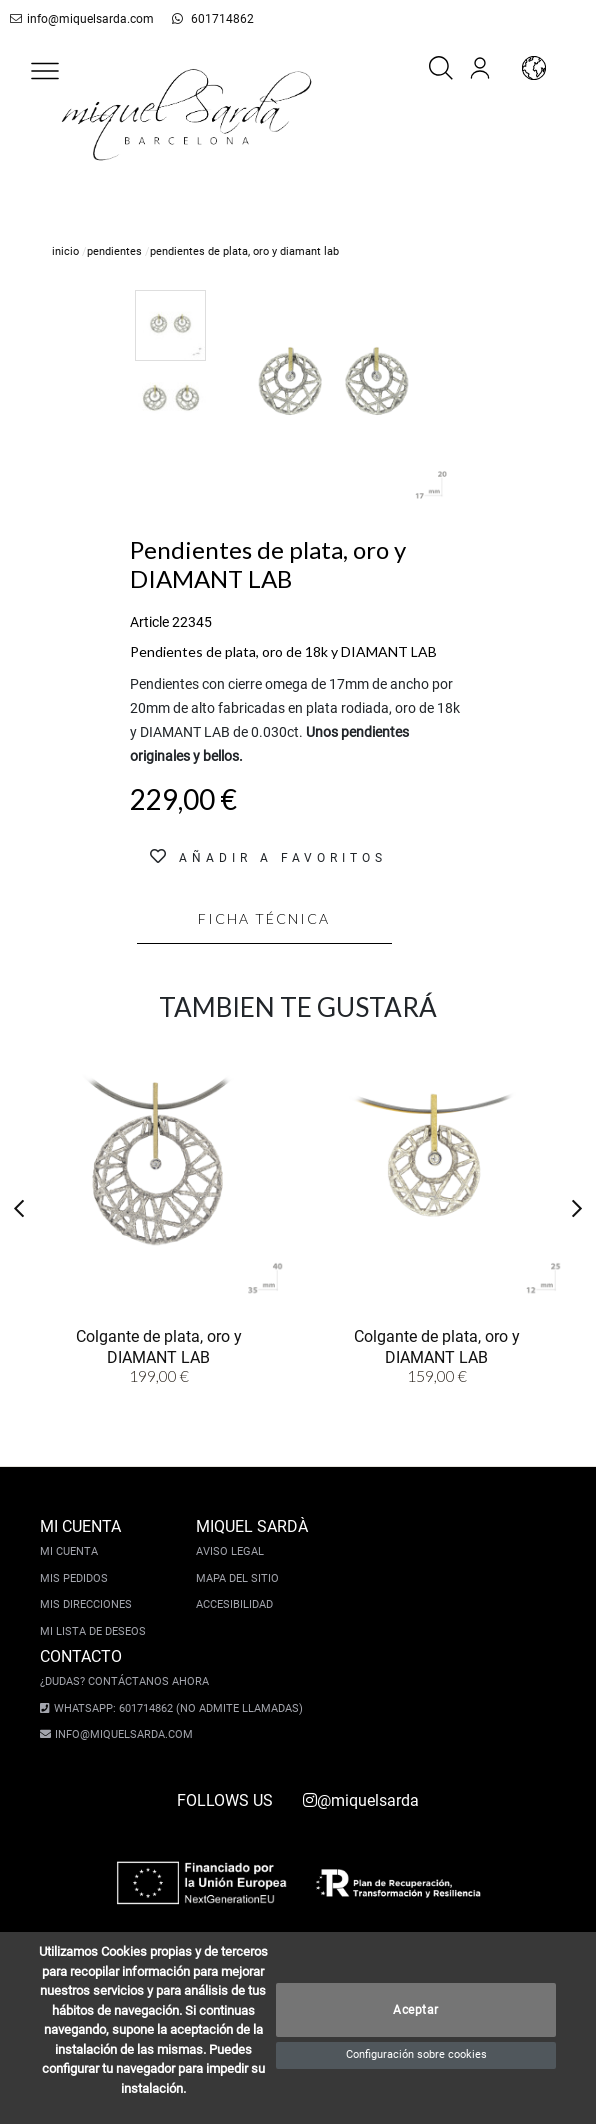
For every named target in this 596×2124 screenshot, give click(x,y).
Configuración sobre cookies (416, 2054)
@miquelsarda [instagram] (361, 1800)
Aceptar (416, 2010)
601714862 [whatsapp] (201, 19)
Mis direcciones (86, 1604)
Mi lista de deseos (93, 1631)
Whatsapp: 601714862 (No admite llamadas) (172, 1708)
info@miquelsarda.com (78, 19)
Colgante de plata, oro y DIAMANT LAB (159, 1345)
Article (149, 622)
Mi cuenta (69, 1551)
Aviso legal (230, 1551)
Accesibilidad (234, 1604)
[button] (45, 71)
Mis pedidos (74, 1578)
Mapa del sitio (237, 1578)
